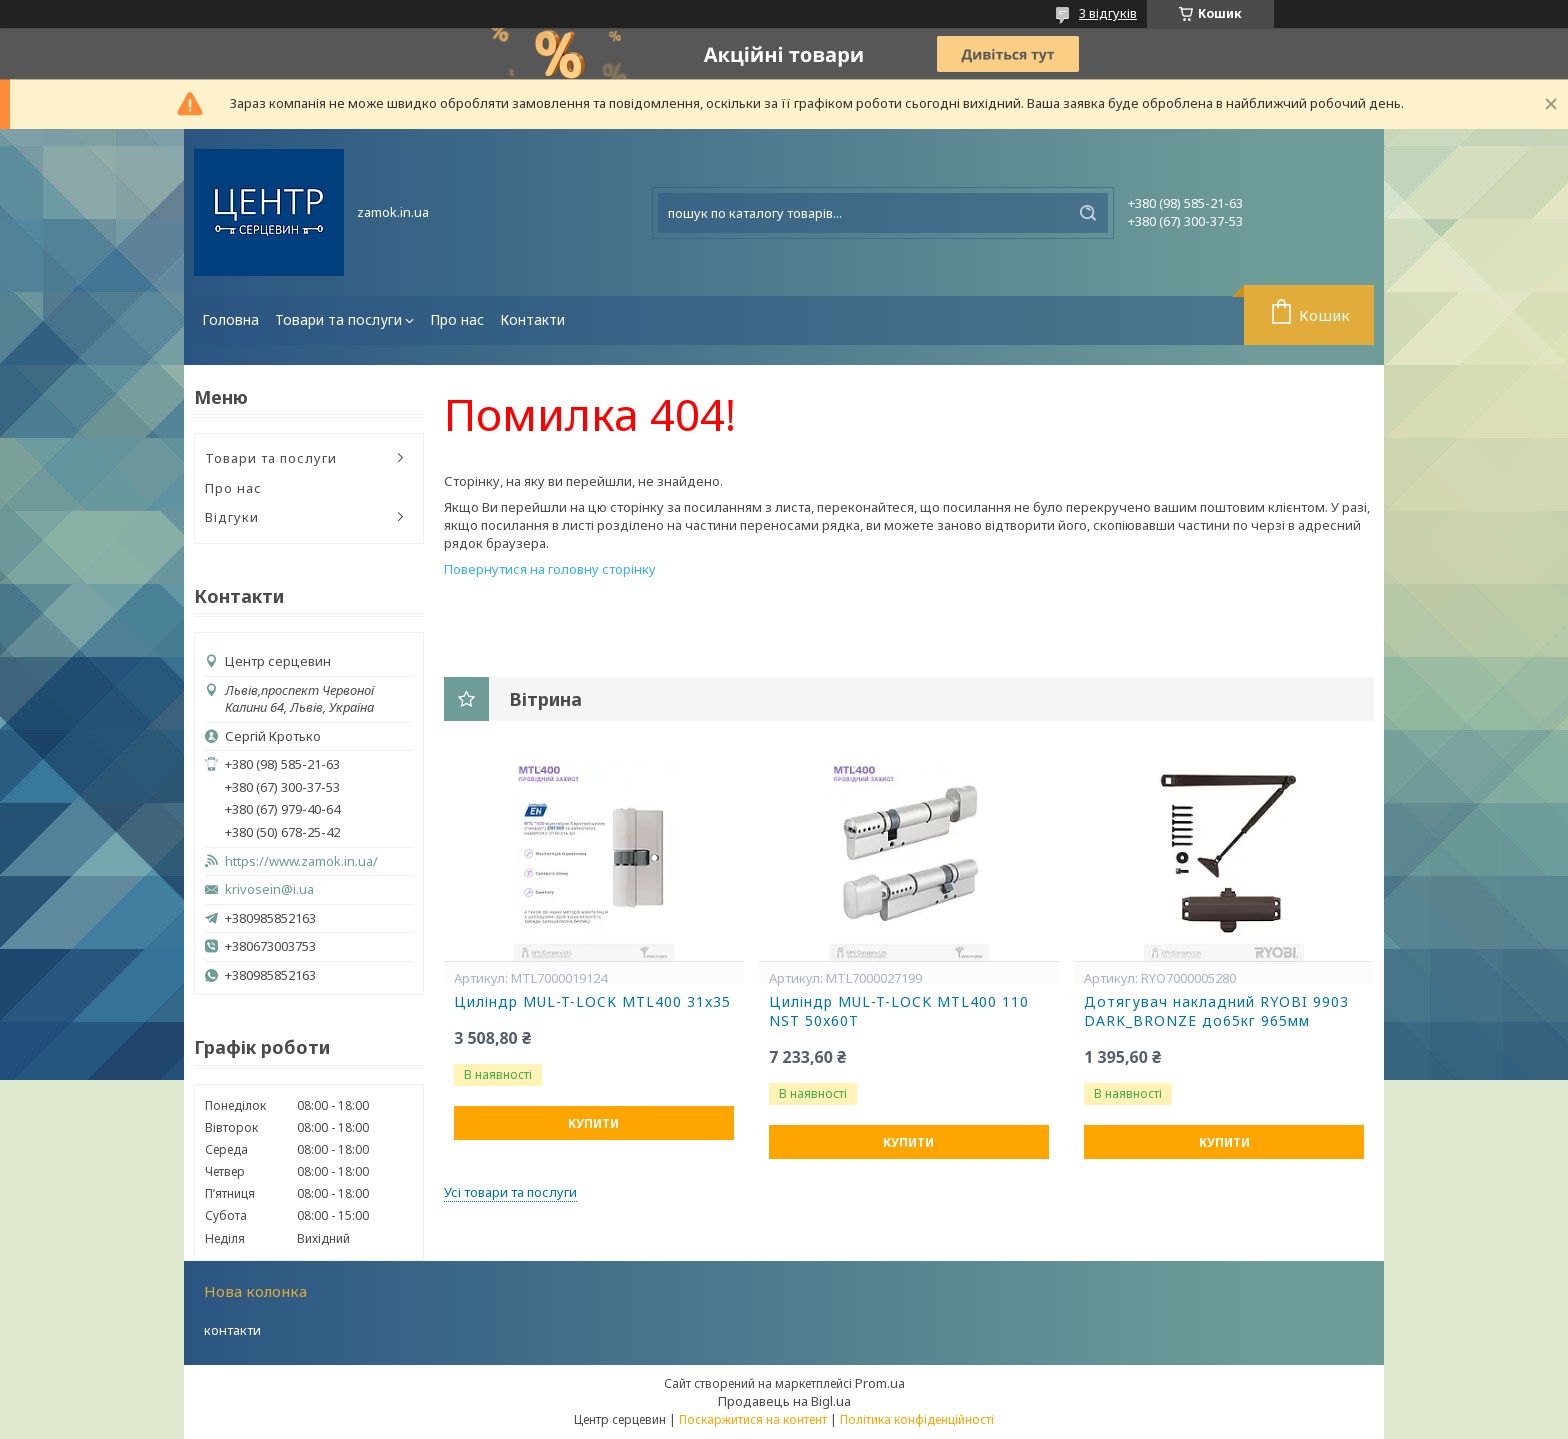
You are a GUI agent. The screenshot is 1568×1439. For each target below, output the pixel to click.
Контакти (532, 319)
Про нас (457, 319)
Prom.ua (880, 1383)
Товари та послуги (338, 319)
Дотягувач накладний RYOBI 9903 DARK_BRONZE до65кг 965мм (1216, 1011)
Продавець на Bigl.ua (784, 1401)
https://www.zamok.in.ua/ (301, 861)
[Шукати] (1088, 213)
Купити (593, 1123)
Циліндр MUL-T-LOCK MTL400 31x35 (592, 1002)
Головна (230, 319)
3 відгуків (1108, 13)
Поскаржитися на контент (753, 1419)
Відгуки (232, 517)
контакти (232, 1330)
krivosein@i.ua (269, 889)
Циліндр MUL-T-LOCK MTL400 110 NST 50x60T (899, 1011)
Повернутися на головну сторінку (550, 569)
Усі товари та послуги (510, 1192)
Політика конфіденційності (917, 1419)
